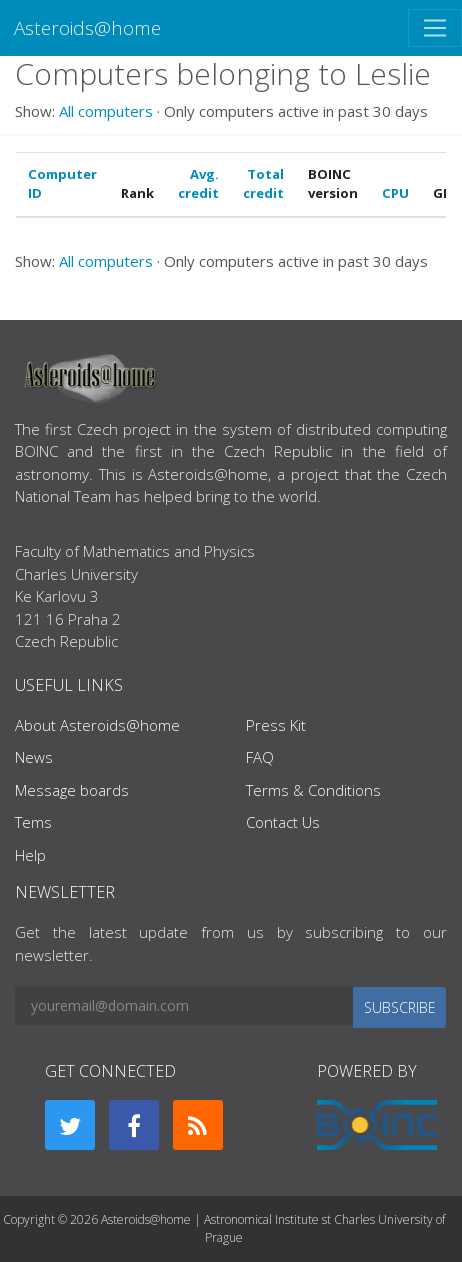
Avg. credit (198, 184)
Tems (33, 822)
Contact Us (283, 822)
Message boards (72, 790)
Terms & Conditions (313, 790)
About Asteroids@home (97, 725)
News (34, 757)
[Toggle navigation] (435, 28)
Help (30, 855)
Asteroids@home (87, 27)
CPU (395, 193)
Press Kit (276, 725)
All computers (106, 111)
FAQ (260, 757)
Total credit (263, 184)
